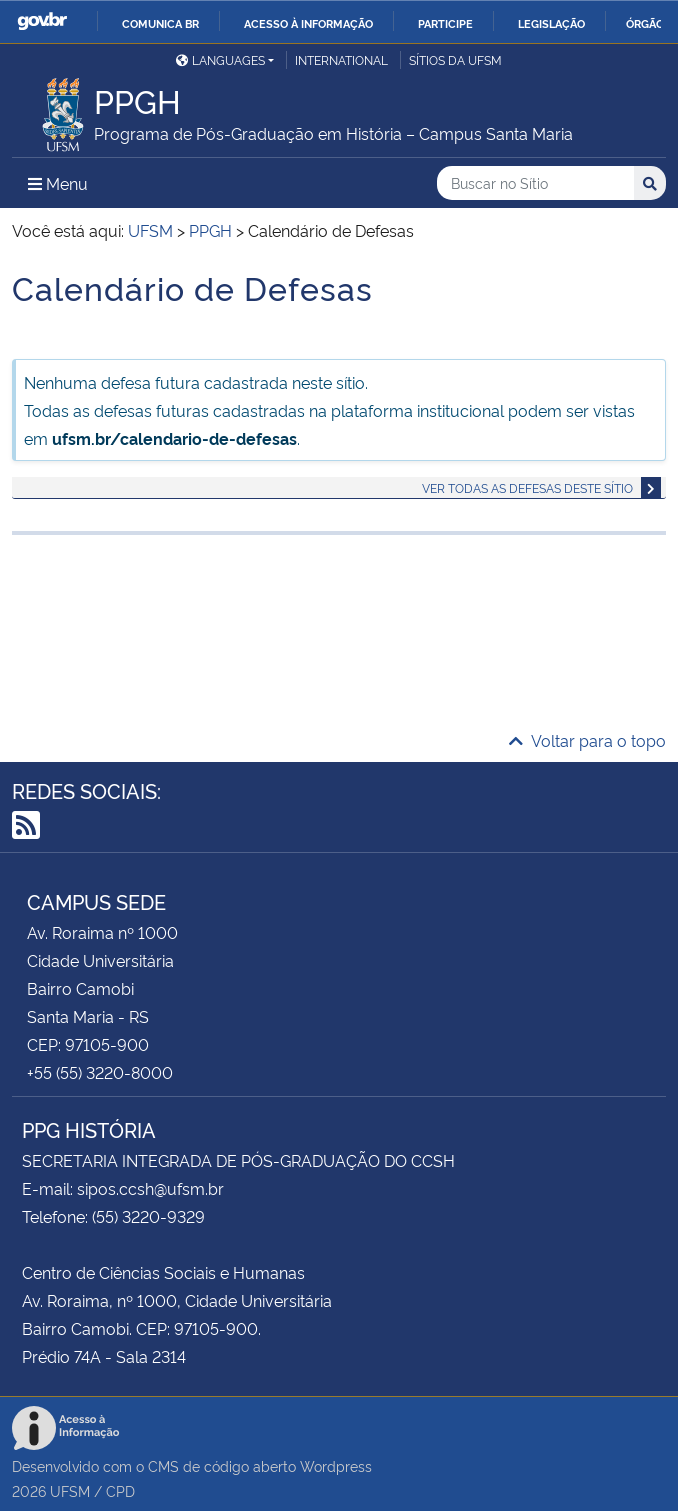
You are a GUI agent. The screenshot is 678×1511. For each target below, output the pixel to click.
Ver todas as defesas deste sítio (527, 487)
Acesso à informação (308, 23)
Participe (445, 23)
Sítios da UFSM (455, 59)
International (341, 59)
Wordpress (336, 1465)
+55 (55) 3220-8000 (100, 1072)
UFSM (70, 1490)
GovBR (42, 21)
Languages (220, 59)
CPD (120, 1490)
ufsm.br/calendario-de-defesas (174, 438)
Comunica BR (160, 23)
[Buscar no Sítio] (535, 183)
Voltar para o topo (587, 740)
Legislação (551, 23)
